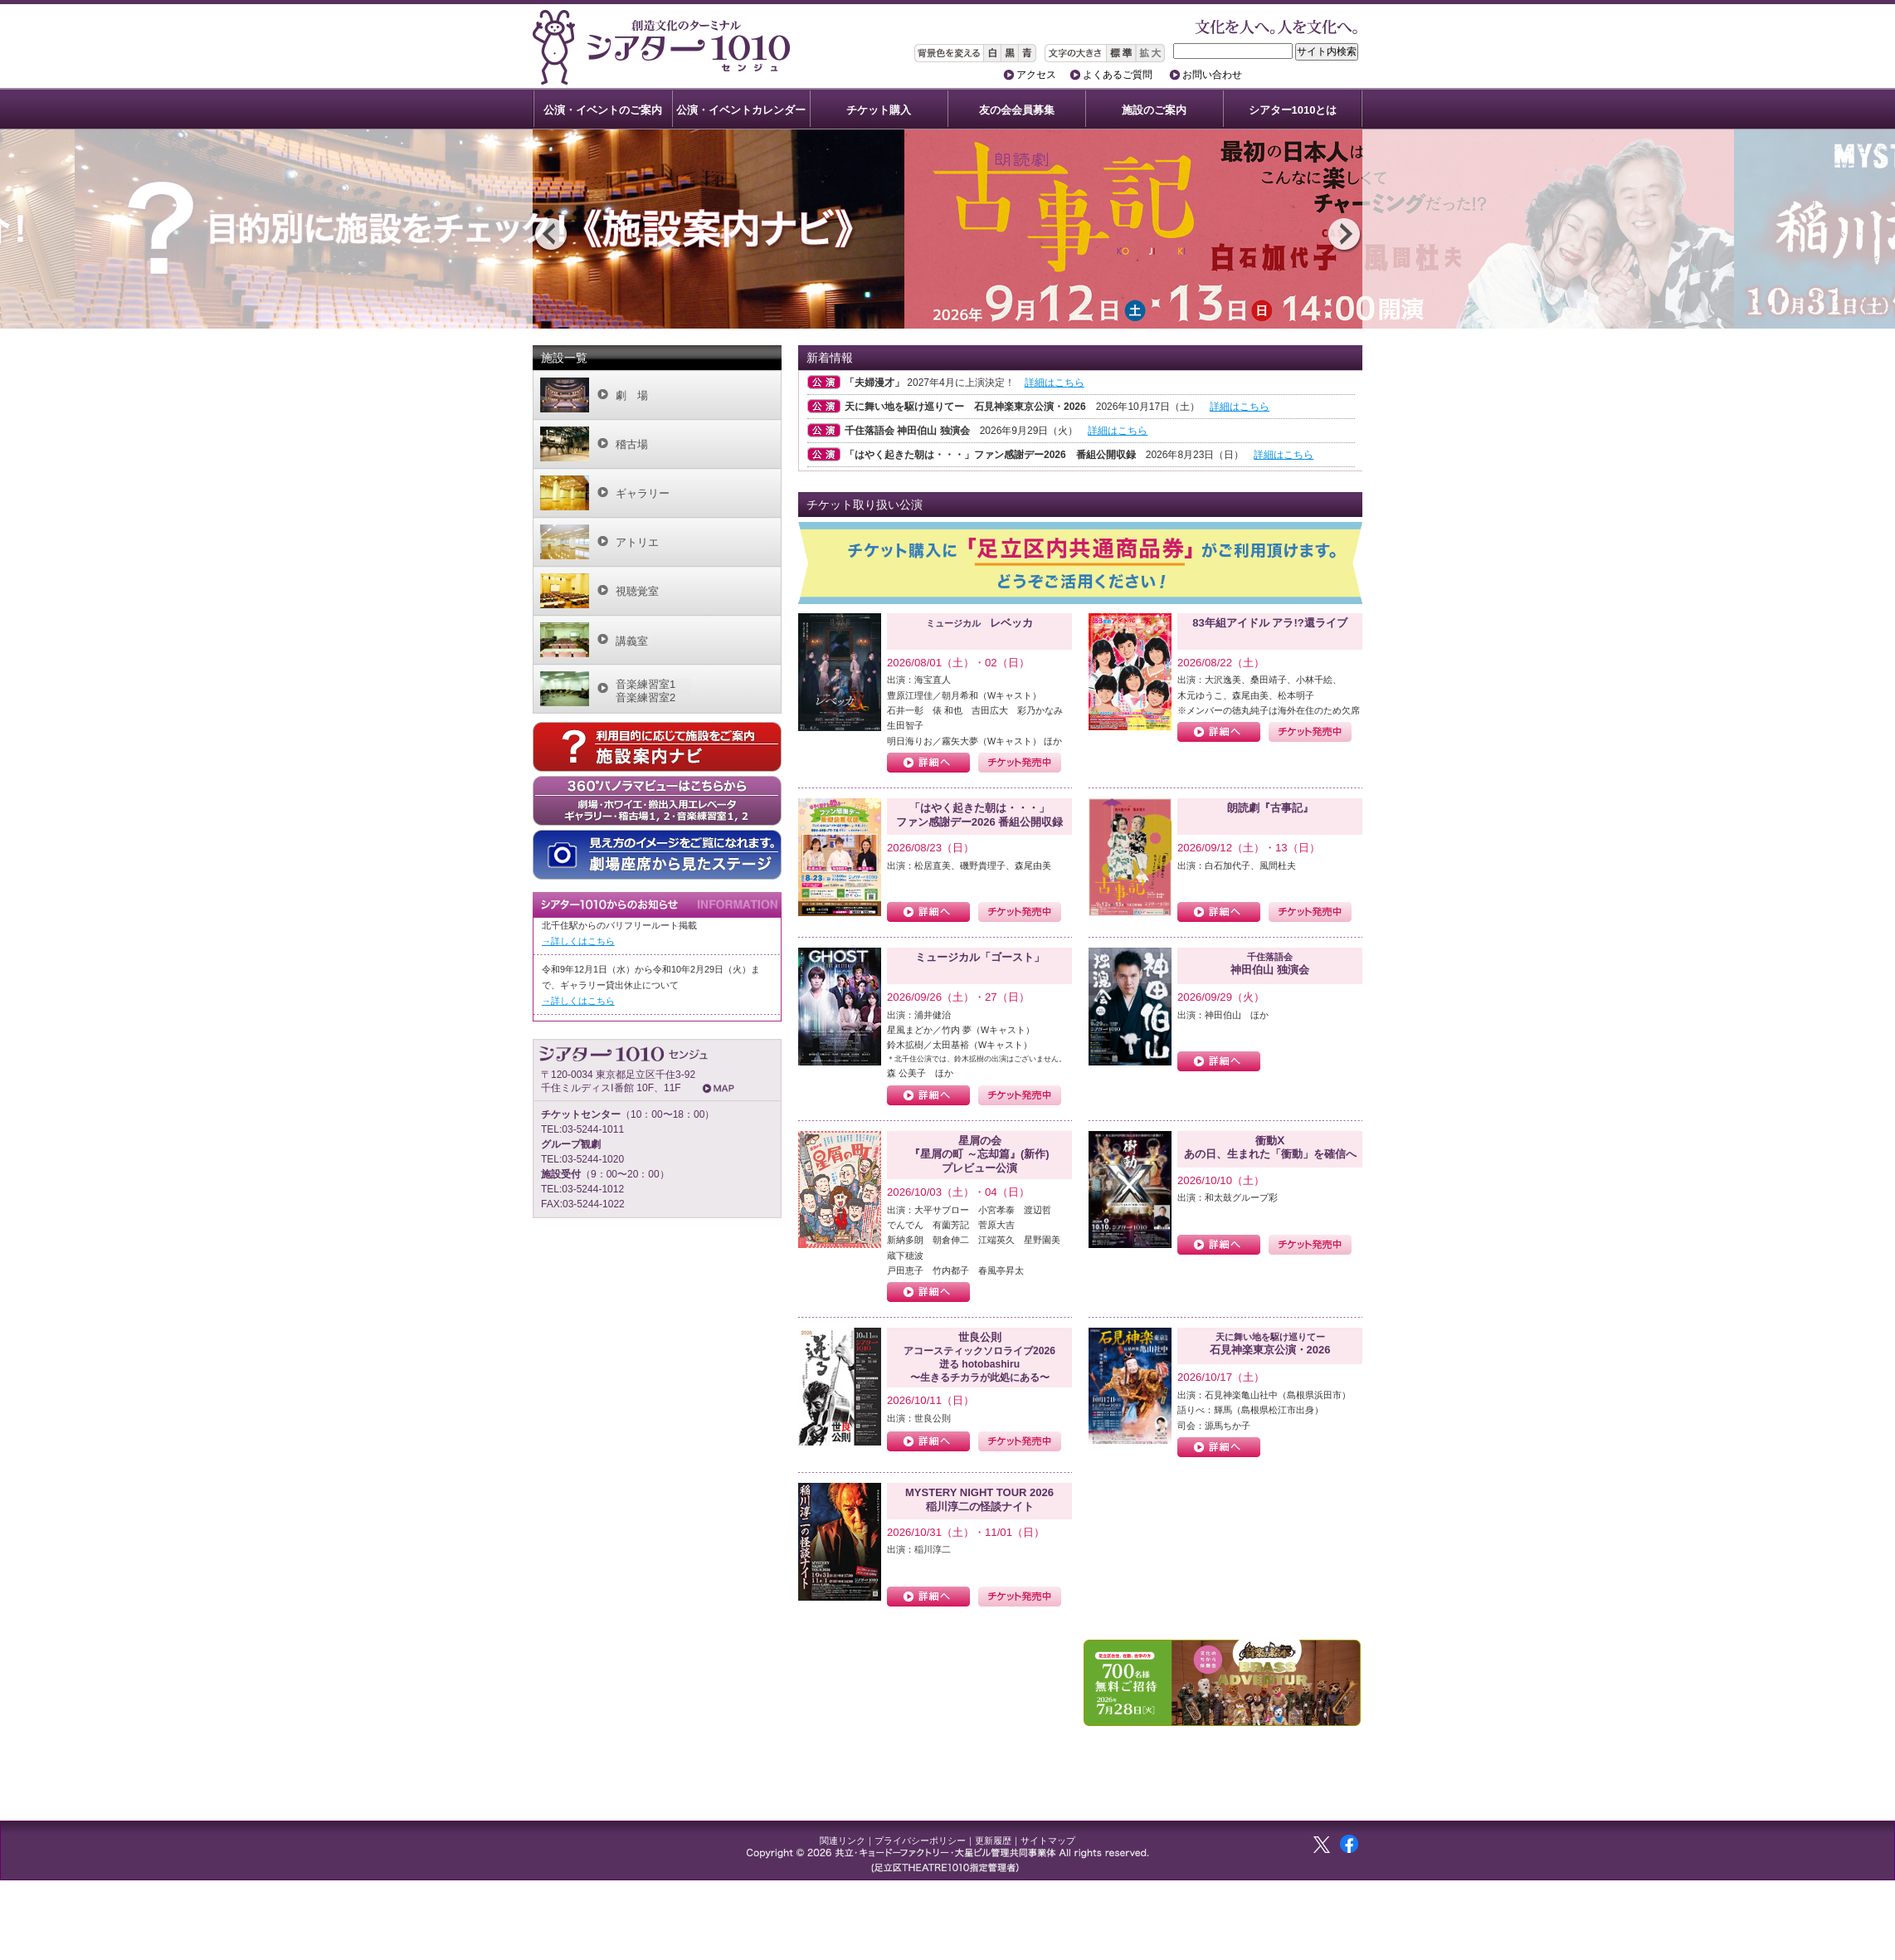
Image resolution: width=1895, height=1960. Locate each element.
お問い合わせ (1212, 74)
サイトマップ (1048, 1840)
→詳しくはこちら (578, 941)
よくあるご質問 (1117, 74)
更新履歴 (993, 1840)
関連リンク (842, 1840)
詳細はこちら (1054, 382)
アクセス (1036, 74)
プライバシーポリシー (920, 1840)
